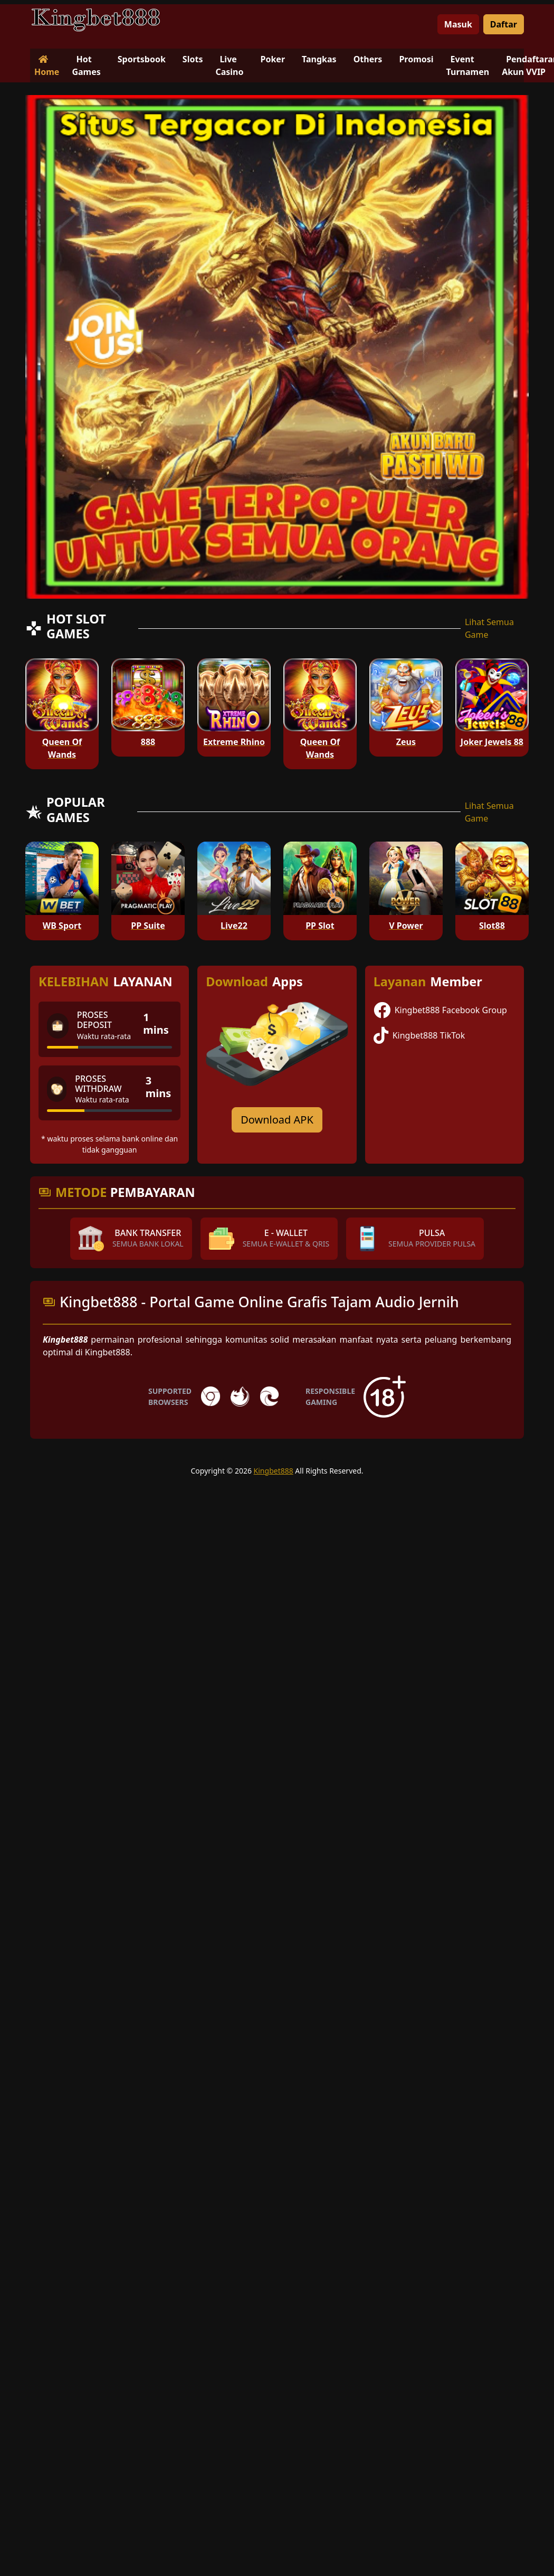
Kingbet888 (273, 1471)
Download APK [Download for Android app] (277, 1119)
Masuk (458, 24)
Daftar (503, 24)
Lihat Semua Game (489, 628)
